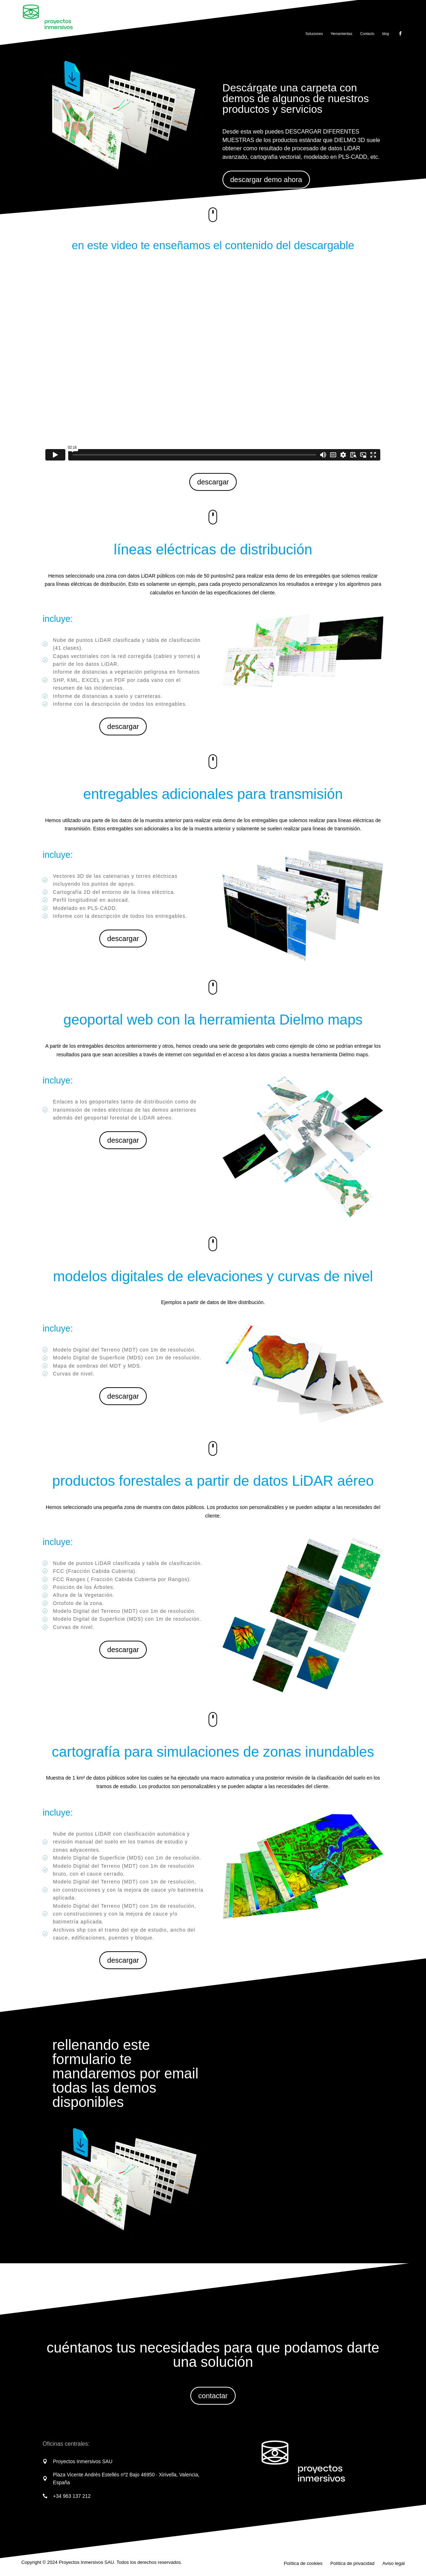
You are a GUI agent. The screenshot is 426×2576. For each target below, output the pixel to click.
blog (385, 34)
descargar (213, 482)
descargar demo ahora (266, 179)
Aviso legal (393, 2563)
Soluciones (314, 34)
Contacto (367, 34)
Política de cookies (303, 2563)
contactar (212, 2396)
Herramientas (341, 34)
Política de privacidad (352, 2563)
